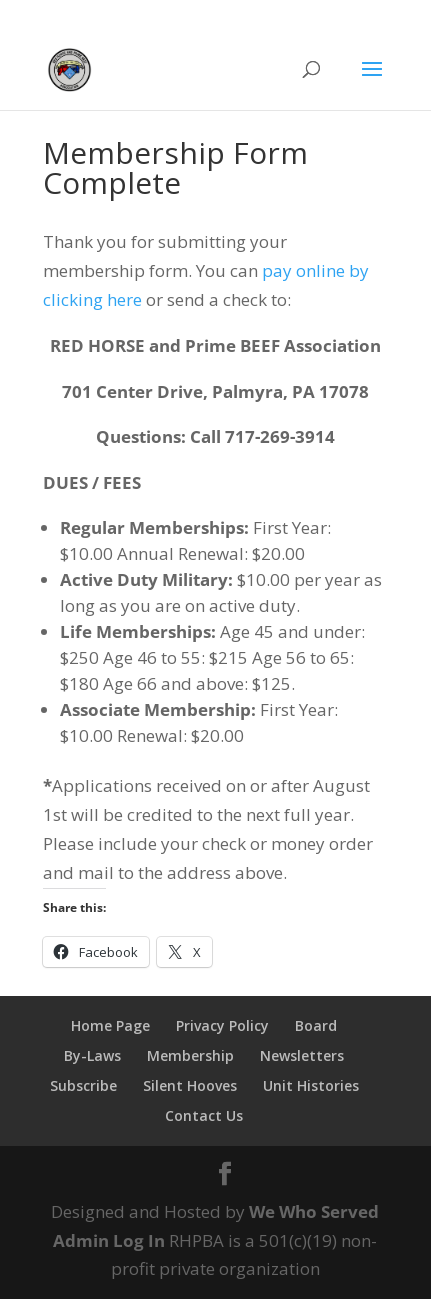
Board (316, 1025)
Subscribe (83, 1085)
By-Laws (92, 1055)
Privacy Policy (222, 1025)
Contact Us (204, 1115)
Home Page (110, 1025)
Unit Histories (311, 1085)
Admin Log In (109, 1240)
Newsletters (302, 1055)
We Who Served (314, 1211)
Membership (190, 1055)
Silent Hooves (190, 1085)
